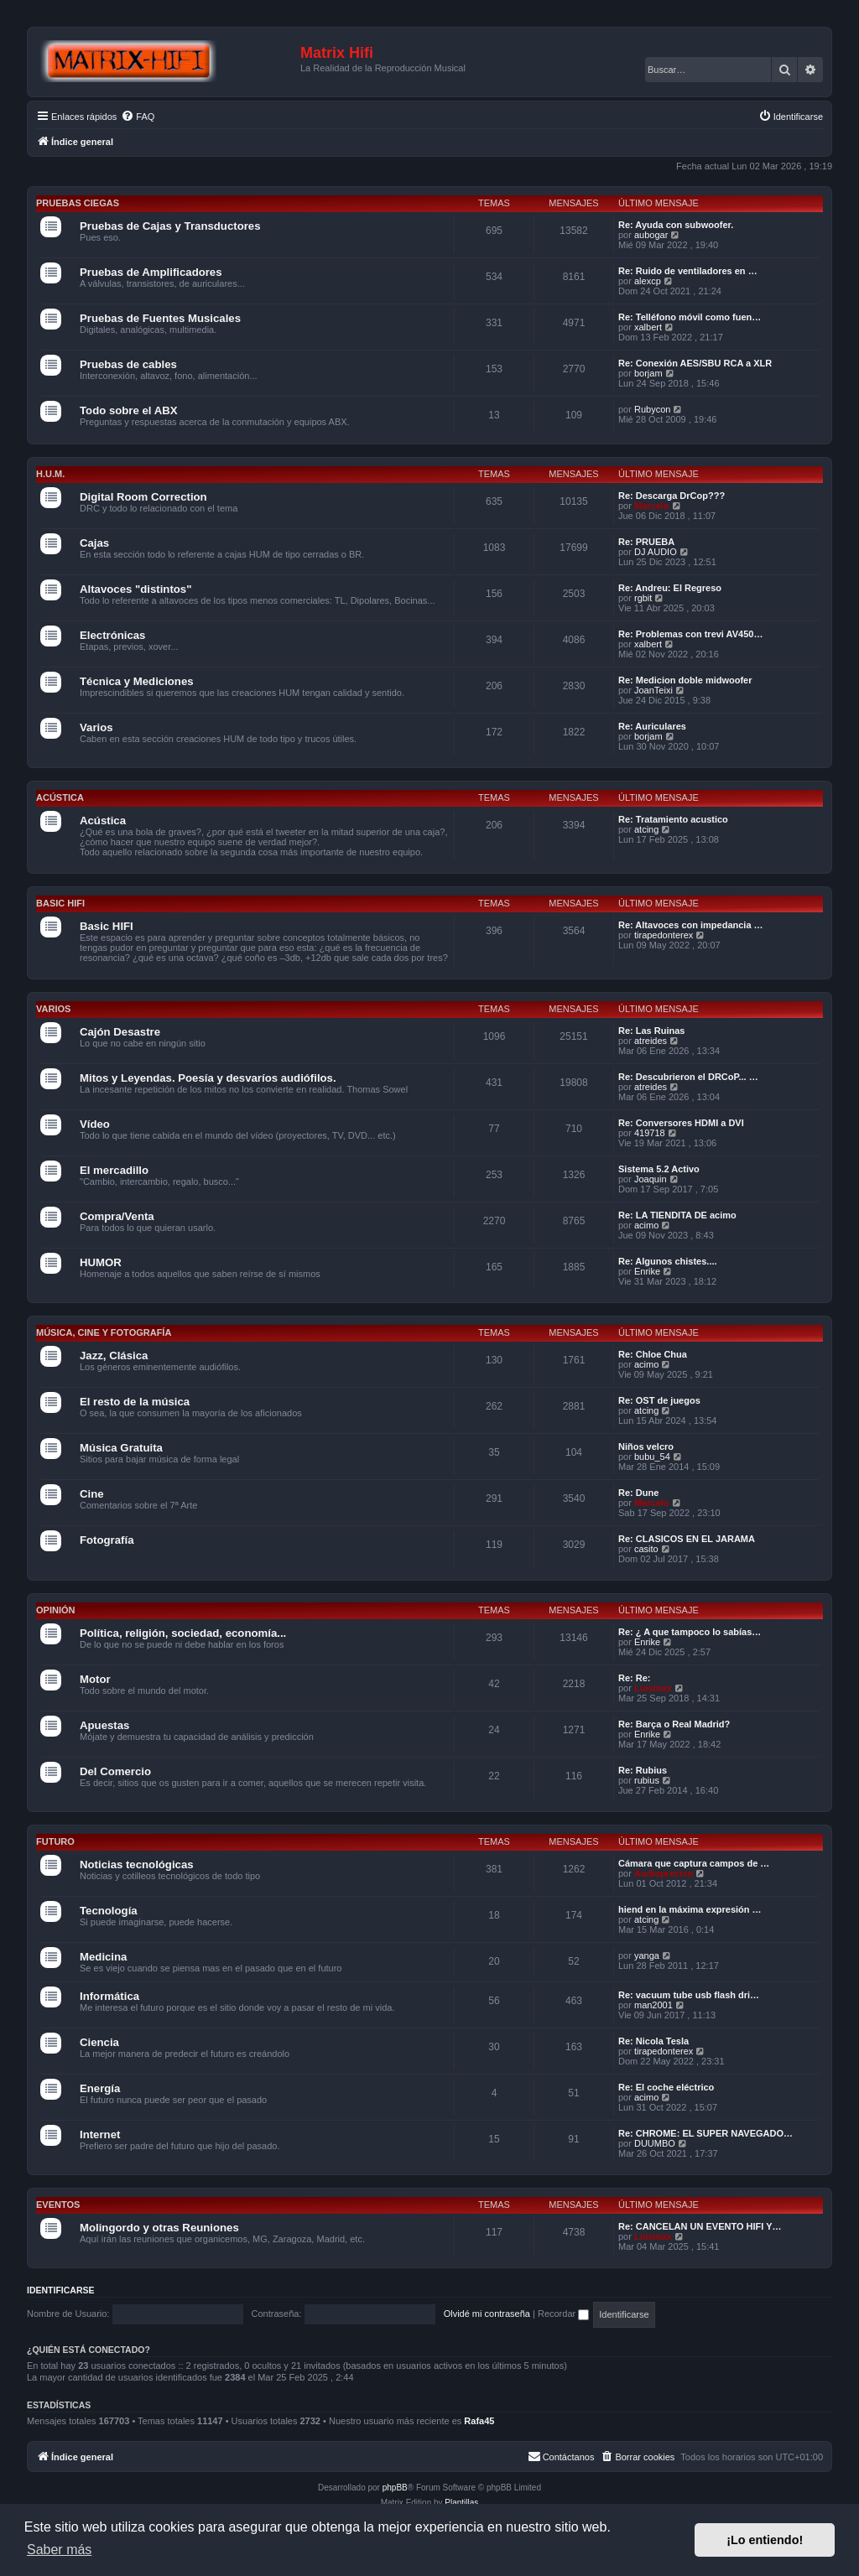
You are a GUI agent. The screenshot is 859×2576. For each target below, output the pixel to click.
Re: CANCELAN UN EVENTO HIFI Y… (700, 2226)
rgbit (643, 598)
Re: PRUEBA (646, 542)
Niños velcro (646, 1446)
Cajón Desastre (120, 1032)
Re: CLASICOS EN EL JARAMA (686, 1539)
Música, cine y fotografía (103, 1332)
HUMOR (101, 1262)
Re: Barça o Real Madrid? (674, 1724)
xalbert (648, 327)
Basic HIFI (60, 903)
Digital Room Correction (143, 497)
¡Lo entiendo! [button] (764, 2540)
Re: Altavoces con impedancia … (690, 925)
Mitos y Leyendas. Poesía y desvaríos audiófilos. (208, 1078)
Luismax (653, 1688)
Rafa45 (479, 2421)
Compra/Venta (117, 1216)
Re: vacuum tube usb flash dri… (688, 1995)
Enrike (647, 1271)
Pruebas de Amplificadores (151, 272)
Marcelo (651, 506)
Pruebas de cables (128, 364)
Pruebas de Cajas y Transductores (170, 226)
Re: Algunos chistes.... (667, 1261)
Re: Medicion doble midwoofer (685, 680)
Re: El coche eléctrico (666, 2087)
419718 (649, 1133)
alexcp (647, 281)
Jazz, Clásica (114, 1355)
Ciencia (99, 2042)
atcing (646, 829)
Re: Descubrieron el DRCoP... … (688, 1077)
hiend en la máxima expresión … (690, 1909)
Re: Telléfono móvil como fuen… (689, 317)
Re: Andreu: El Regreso (669, 588)
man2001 (653, 2005)
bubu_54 (652, 1457)
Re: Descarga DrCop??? (671, 496)
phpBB (395, 2487)
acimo (646, 1225)
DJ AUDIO (655, 552)
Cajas (94, 543)
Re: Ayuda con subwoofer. (675, 225)
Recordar (563, 2314)
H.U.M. (50, 474)
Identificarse (61, 2290)
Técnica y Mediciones (137, 681)
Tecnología (109, 1910)
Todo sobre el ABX (129, 410)
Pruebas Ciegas (77, 203)
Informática (109, 1996)
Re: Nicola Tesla (653, 2041)
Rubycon (652, 409)
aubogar (651, 235)
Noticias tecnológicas (137, 1864)
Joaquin (650, 1179)
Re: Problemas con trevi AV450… (690, 634)
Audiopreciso (663, 1873)
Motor (95, 1679)
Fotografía (106, 1540)
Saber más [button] (59, 2549)
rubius (646, 1780)
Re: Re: (634, 1678)
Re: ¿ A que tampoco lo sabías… (689, 1632)
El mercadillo (114, 1170)
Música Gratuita (121, 1447)
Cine (92, 1494)
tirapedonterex (663, 935)
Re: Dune (638, 1493)
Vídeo (95, 1124)
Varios (96, 727)
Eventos (58, 2204)
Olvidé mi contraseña (487, 2314)
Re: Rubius (642, 1770)
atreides (650, 1041)
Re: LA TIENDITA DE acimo (677, 1215)
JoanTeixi (653, 690)
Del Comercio (115, 1771)
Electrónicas (112, 635)
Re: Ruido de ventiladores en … (687, 271)
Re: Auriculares (652, 726)
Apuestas (104, 1725)
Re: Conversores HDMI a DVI (681, 1123)
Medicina (103, 1956)
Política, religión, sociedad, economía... (183, 1633)
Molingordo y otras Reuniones (159, 2227)
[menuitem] (137, 116)
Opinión (55, 1610)
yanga (646, 1955)
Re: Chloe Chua (652, 1354)
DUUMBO (654, 2143)
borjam (648, 373)
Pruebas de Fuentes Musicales (160, 318)
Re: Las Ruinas (651, 1031)
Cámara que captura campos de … (693, 1863)
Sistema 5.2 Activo (659, 1169)
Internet (100, 2134)
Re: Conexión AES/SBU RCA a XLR (695, 363)
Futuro (55, 1841)
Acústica (60, 797)
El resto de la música (135, 1401)
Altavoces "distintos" (135, 589)
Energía (100, 2088)
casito (646, 1549)
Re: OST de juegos (659, 1400)
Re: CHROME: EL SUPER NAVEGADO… (705, 2133)
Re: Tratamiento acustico (673, 819)
